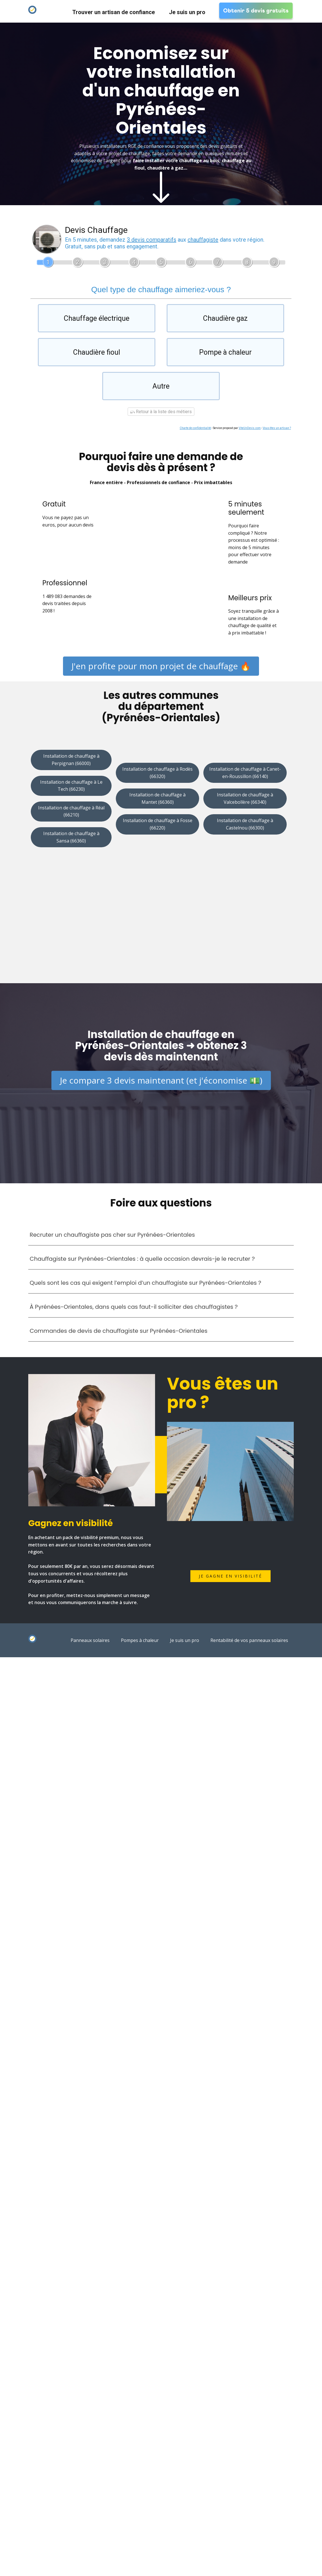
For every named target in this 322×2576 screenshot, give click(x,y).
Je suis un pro (187, 12)
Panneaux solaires (90, 1639)
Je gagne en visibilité (230, 1574)
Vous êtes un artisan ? (277, 426)
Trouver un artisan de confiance (113, 12)
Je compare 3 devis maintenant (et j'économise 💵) (161, 1079)
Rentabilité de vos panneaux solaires (249, 1639)
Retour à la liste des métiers (161, 410)
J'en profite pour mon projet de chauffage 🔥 (161, 664)
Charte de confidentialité (195, 426)
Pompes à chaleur (140, 1639)
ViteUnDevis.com (250, 426)
